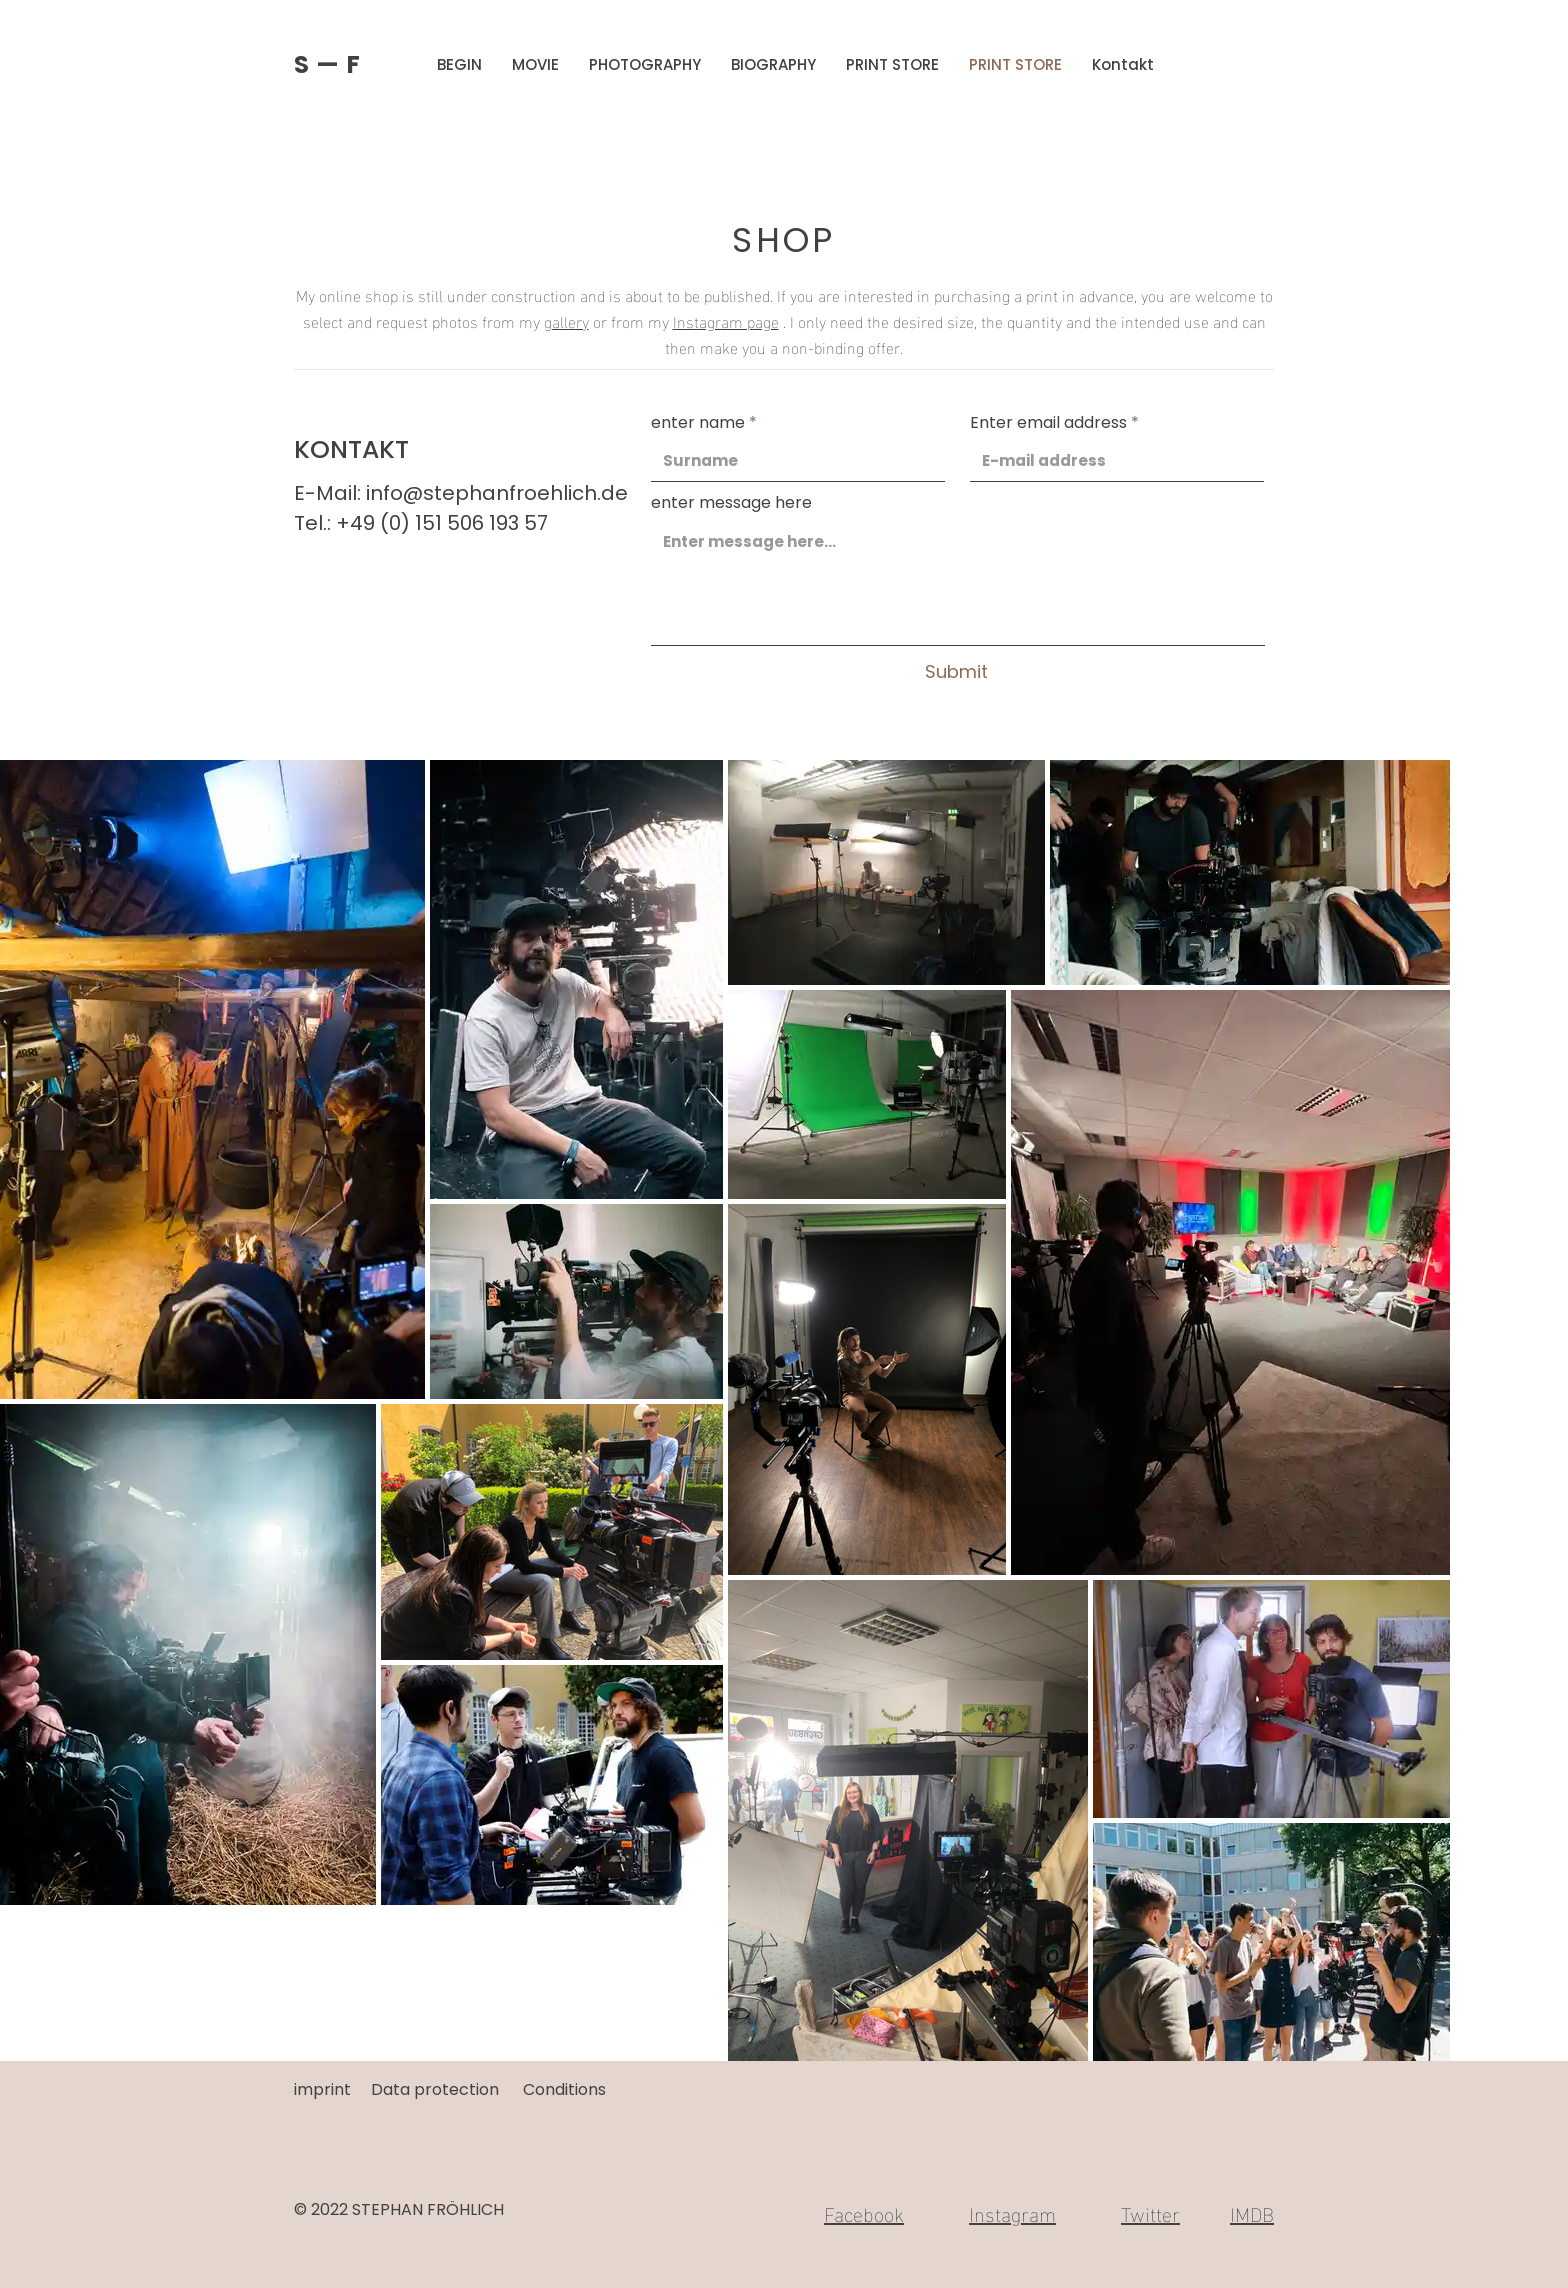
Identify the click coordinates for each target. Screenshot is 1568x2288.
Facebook (864, 2212)
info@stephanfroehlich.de (497, 493)
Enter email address (1048, 423)
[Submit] (956, 672)
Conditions (564, 2089)
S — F (327, 64)
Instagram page (726, 320)
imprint (322, 2089)
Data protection (435, 2089)
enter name (698, 423)
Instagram (1012, 2212)
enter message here (731, 503)
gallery (566, 320)
